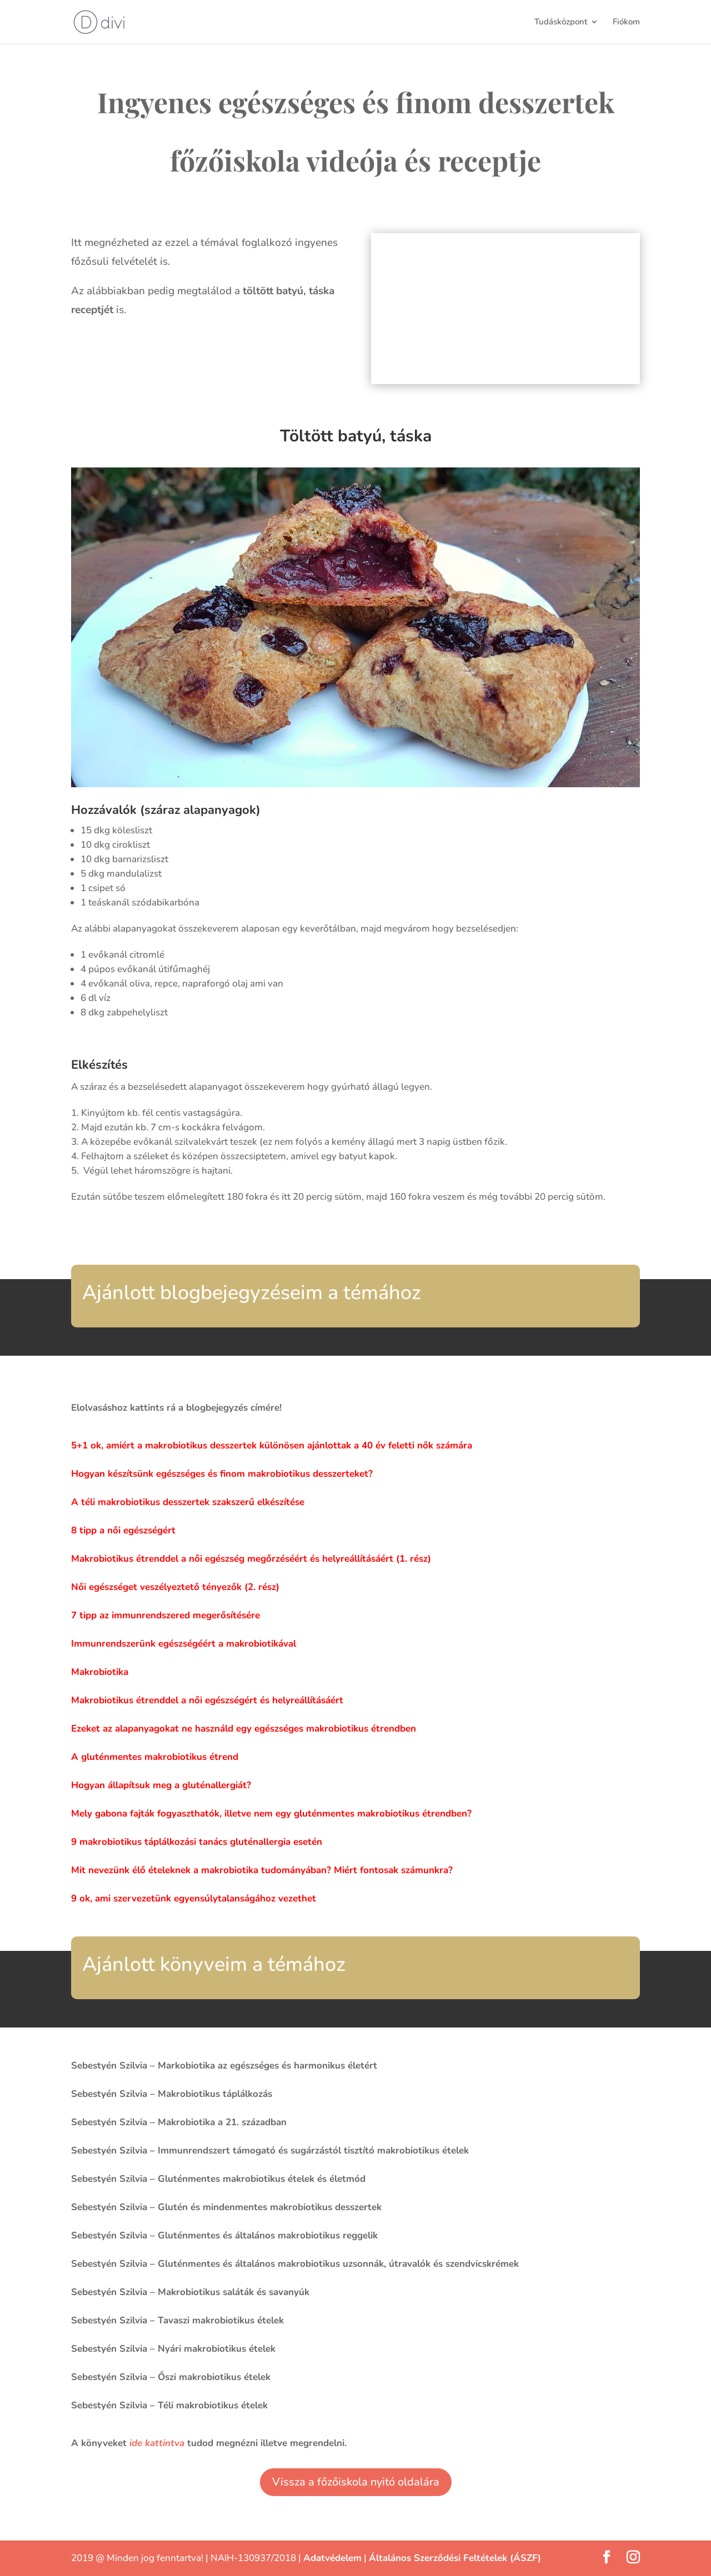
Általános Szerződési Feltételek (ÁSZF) (455, 2558)
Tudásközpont (560, 23)
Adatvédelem (332, 2558)
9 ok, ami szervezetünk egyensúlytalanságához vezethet (193, 1898)
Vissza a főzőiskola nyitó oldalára (355, 2481)
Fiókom (626, 23)
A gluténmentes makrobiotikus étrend (154, 1756)
